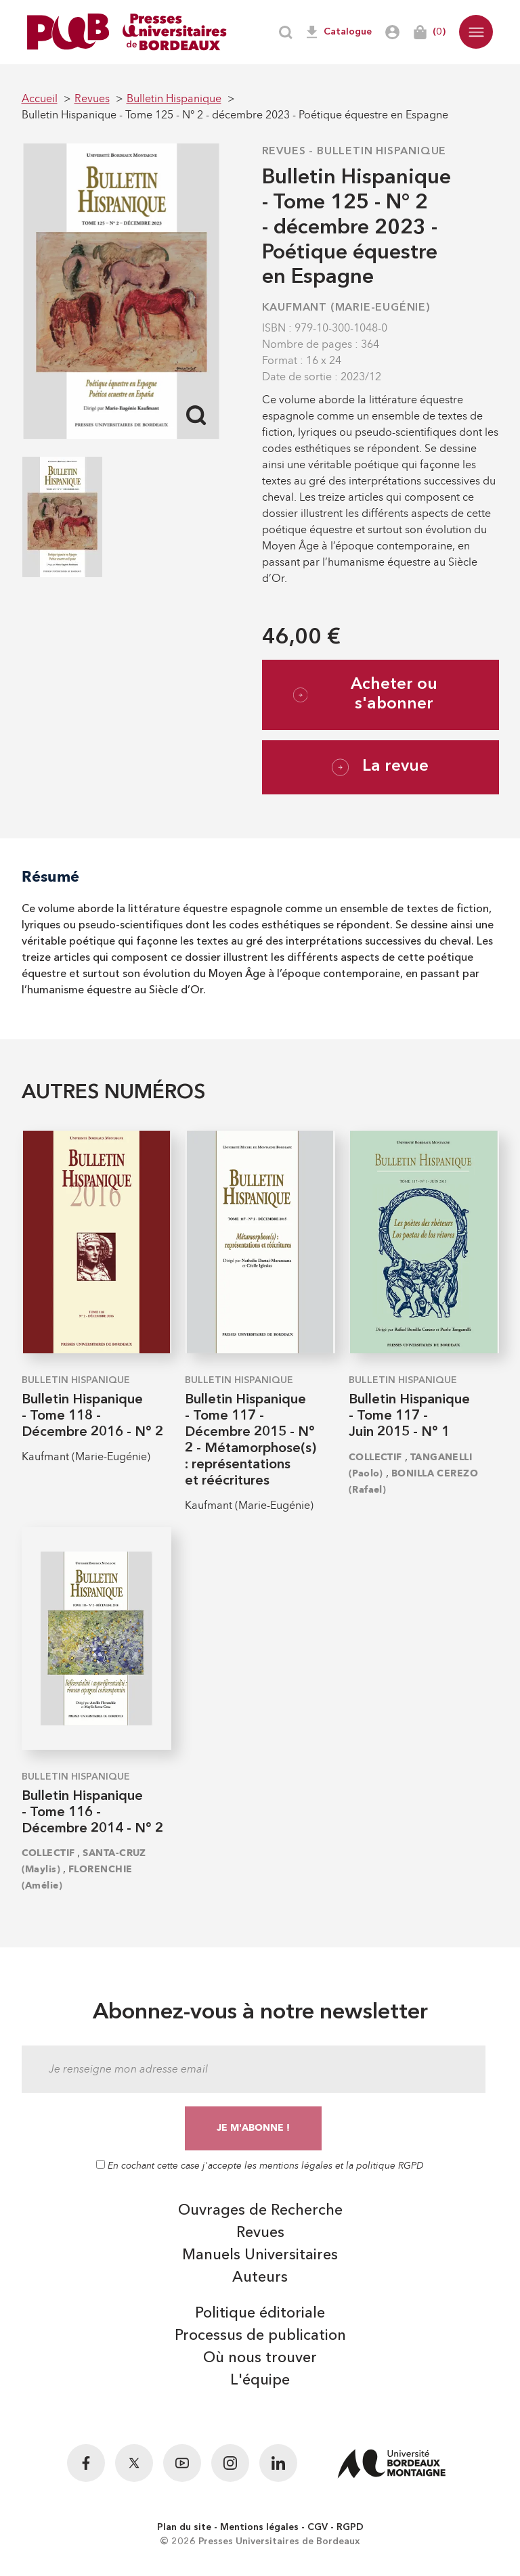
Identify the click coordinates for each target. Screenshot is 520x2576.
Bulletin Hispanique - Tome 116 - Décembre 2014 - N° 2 (92, 1813)
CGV (317, 2527)
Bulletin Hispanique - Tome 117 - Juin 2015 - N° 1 (409, 1416)
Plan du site (184, 2527)
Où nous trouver (260, 2358)
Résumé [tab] (50, 876)
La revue (380, 767)
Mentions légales (259, 2527)
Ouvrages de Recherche (260, 2210)
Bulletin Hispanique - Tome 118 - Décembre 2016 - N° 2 (92, 1416)
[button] (476, 32)
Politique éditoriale (260, 2313)
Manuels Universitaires (260, 2255)
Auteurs (260, 2277)
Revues (284, 151)
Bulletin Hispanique (381, 151)
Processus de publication (260, 2335)
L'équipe (260, 2380)
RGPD (350, 2527)
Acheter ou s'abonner (365, 695)
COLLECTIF (375, 1457)
